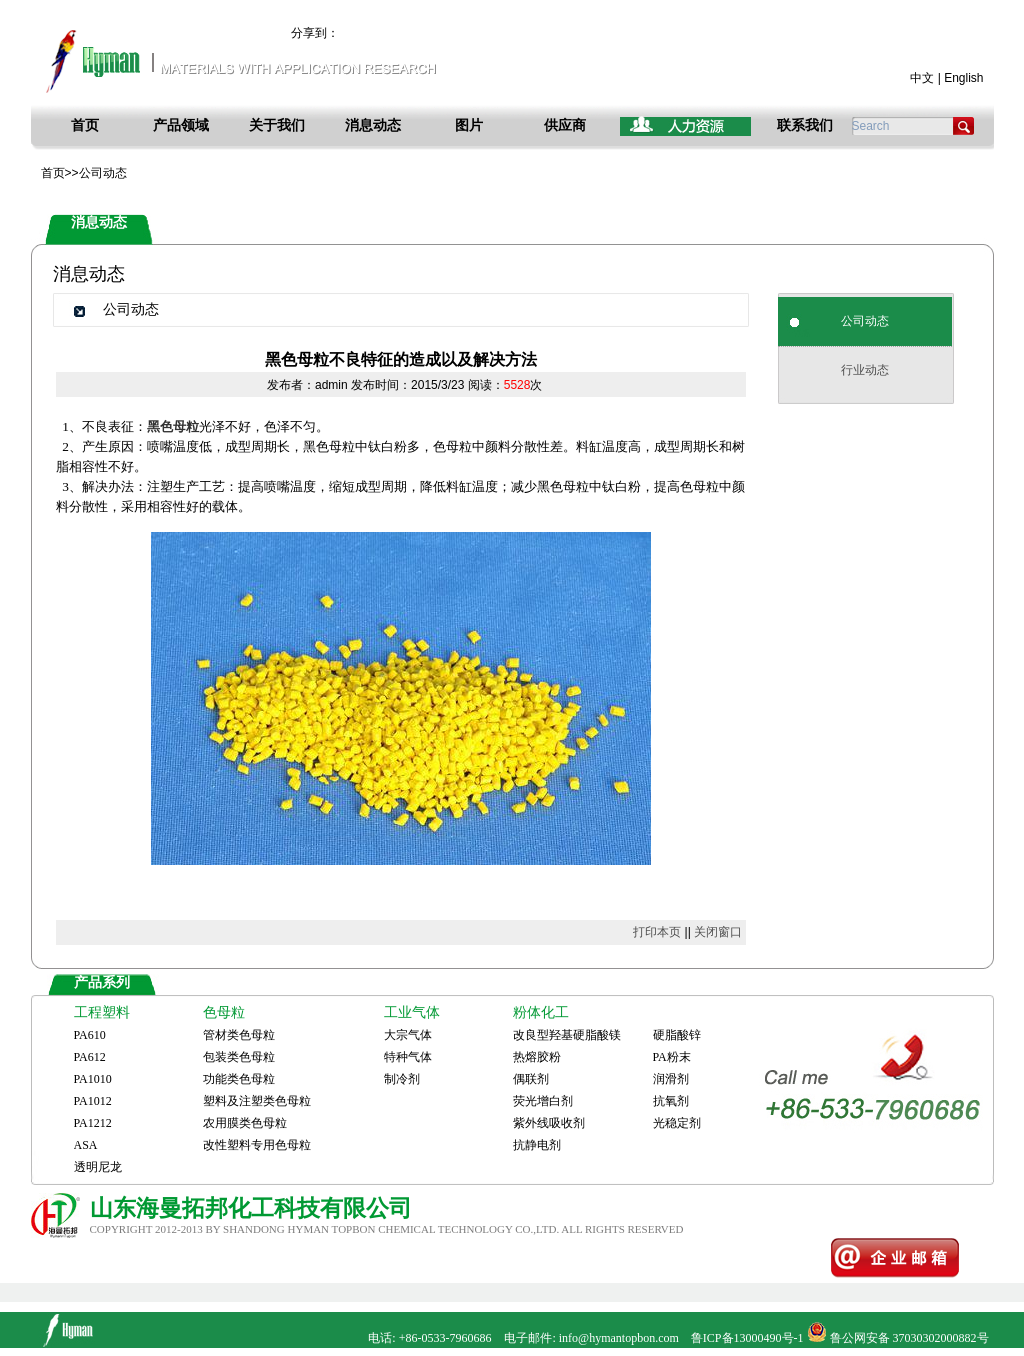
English (963, 78)
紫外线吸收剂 (549, 1123)
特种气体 (408, 1057)
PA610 (90, 1035)
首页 (85, 125)
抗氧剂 (671, 1101)
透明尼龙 (98, 1167)
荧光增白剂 (543, 1101)
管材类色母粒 (239, 1035)
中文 (922, 78)
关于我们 (277, 125)
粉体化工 (541, 1012)
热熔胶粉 (537, 1057)
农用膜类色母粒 (245, 1123)
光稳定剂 (677, 1123)
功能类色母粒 (239, 1079)
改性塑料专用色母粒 (257, 1145)
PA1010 (93, 1079)
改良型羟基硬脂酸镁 (567, 1035)
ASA (86, 1145)
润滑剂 (671, 1079)
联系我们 (805, 125)
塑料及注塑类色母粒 (257, 1101)
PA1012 (93, 1101)
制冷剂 (402, 1079)
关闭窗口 (718, 932)
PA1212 (93, 1123)
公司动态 (865, 321)
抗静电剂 (537, 1145)
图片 (469, 125)
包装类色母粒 (239, 1057)
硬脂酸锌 (677, 1035)
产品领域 (181, 125)
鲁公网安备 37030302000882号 (909, 1338)
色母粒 (224, 1012)
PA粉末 (672, 1057)
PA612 (90, 1057)
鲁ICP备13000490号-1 (747, 1338)
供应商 (565, 125)
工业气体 (412, 1012)
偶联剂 (531, 1079)
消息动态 (373, 125)
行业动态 (865, 370)
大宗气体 (408, 1035)
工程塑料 (102, 1012)
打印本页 (657, 932)
